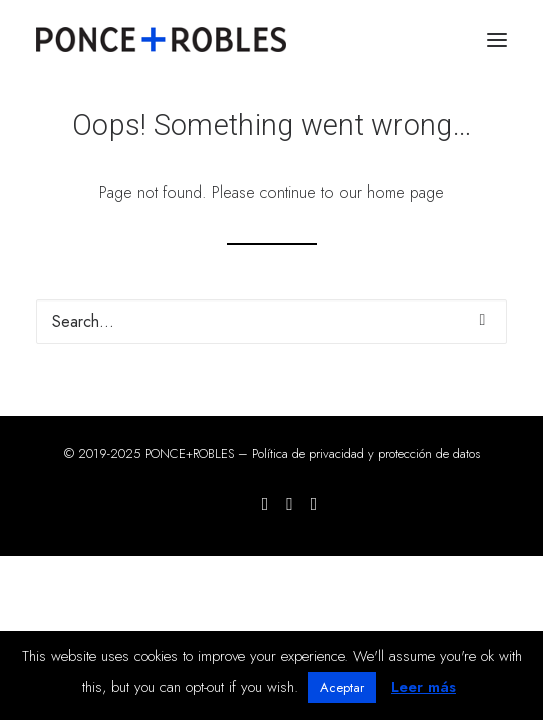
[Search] (271, 321)
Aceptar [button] (342, 687)
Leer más (423, 687)
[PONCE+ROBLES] (161, 39)
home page (405, 192)
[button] (497, 39)
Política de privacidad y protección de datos (366, 453)
